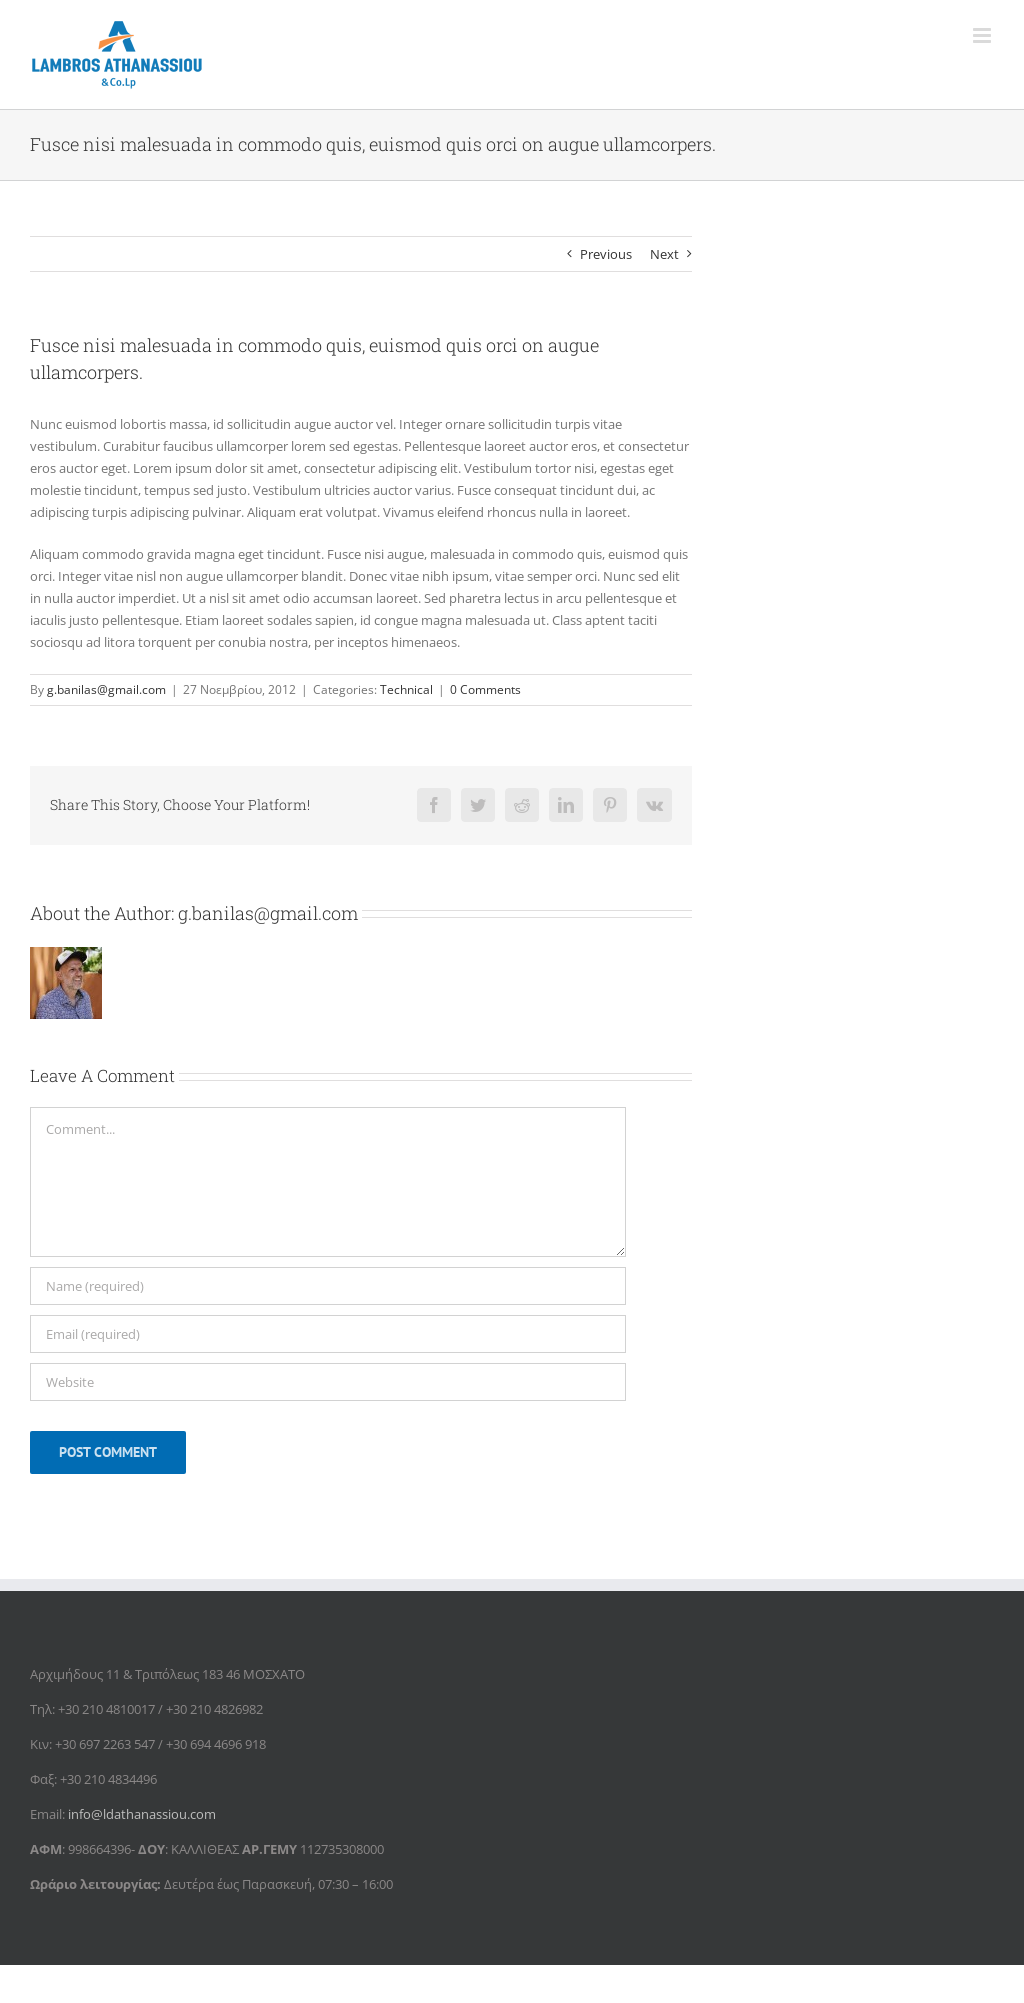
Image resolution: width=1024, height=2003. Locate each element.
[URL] (328, 1382)
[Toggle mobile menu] (983, 35)
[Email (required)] (328, 1334)
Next (664, 254)
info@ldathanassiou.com (142, 1814)
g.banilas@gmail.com (106, 689)
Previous (606, 254)
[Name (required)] (328, 1286)
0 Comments (485, 689)
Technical (406, 689)
